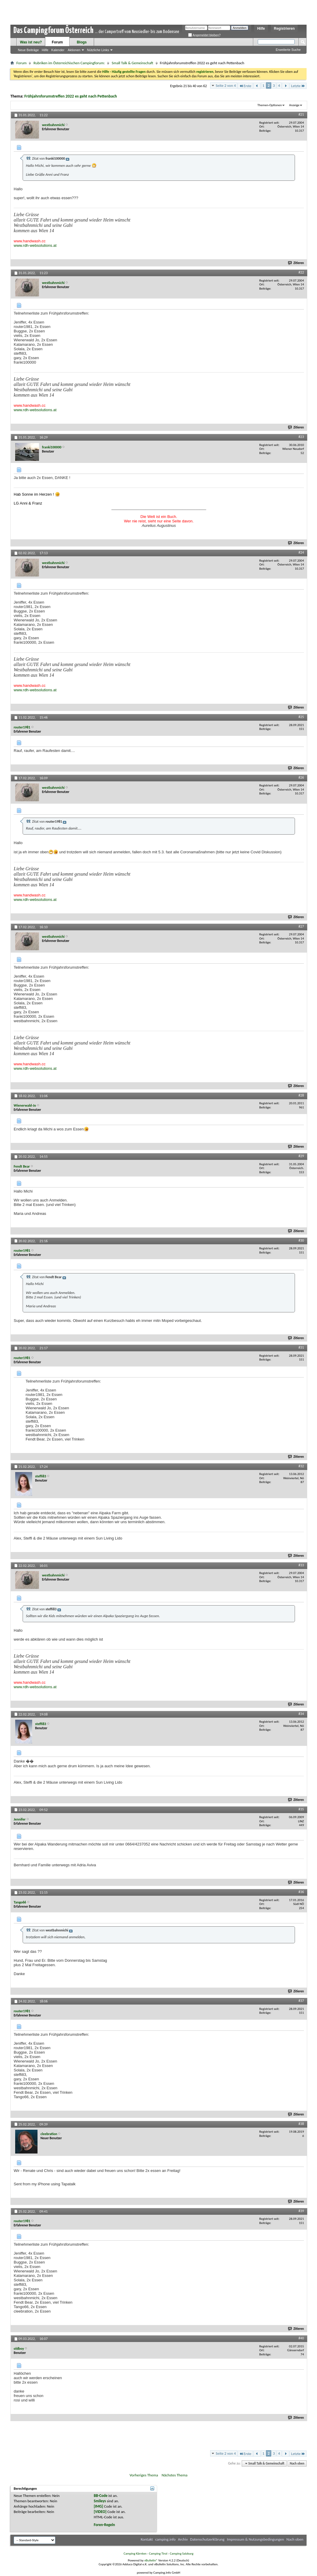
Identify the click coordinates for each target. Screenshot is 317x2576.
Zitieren (296, 263)
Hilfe (261, 28)
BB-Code (100, 2495)
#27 (301, 926)
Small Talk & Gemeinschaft (132, 63)
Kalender (57, 50)
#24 (301, 552)
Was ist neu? (31, 42)
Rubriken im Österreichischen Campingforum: (69, 63)
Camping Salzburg (181, 2553)
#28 (301, 1095)
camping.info (165, 2539)
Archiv (183, 2539)
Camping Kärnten (135, 2553)
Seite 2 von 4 (226, 85)
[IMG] (98, 2506)
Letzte (298, 86)
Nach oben (297, 2463)
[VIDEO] (100, 2511)
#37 (301, 2001)
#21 (301, 114)
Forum (57, 42)
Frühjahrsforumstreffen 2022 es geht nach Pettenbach (70, 96)
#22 (301, 272)
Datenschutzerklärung (207, 2539)
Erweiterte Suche (288, 49)
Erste (245, 86)
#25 (301, 717)
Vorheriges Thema (143, 2475)
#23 (301, 437)
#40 (301, 2338)
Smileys (100, 2501)
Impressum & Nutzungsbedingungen (255, 2539)
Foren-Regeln (104, 2524)
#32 (301, 1466)
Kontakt (147, 2539)
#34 (301, 1714)
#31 (301, 1347)
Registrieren (284, 28)
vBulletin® (151, 2560)
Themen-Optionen (269, 105)
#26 (301, 777)
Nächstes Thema (175, 2475)
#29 (301, 1156)
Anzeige (294, 105)
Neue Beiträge (28, 50)
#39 (301, 2211)
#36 (301, 1892)
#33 (301, 1565)
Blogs (82, 42)
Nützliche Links (98, 50)
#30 (301, 1240)
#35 (301, 1809)
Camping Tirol (158, 2553)
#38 (301, 2124)
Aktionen (74, 50)
